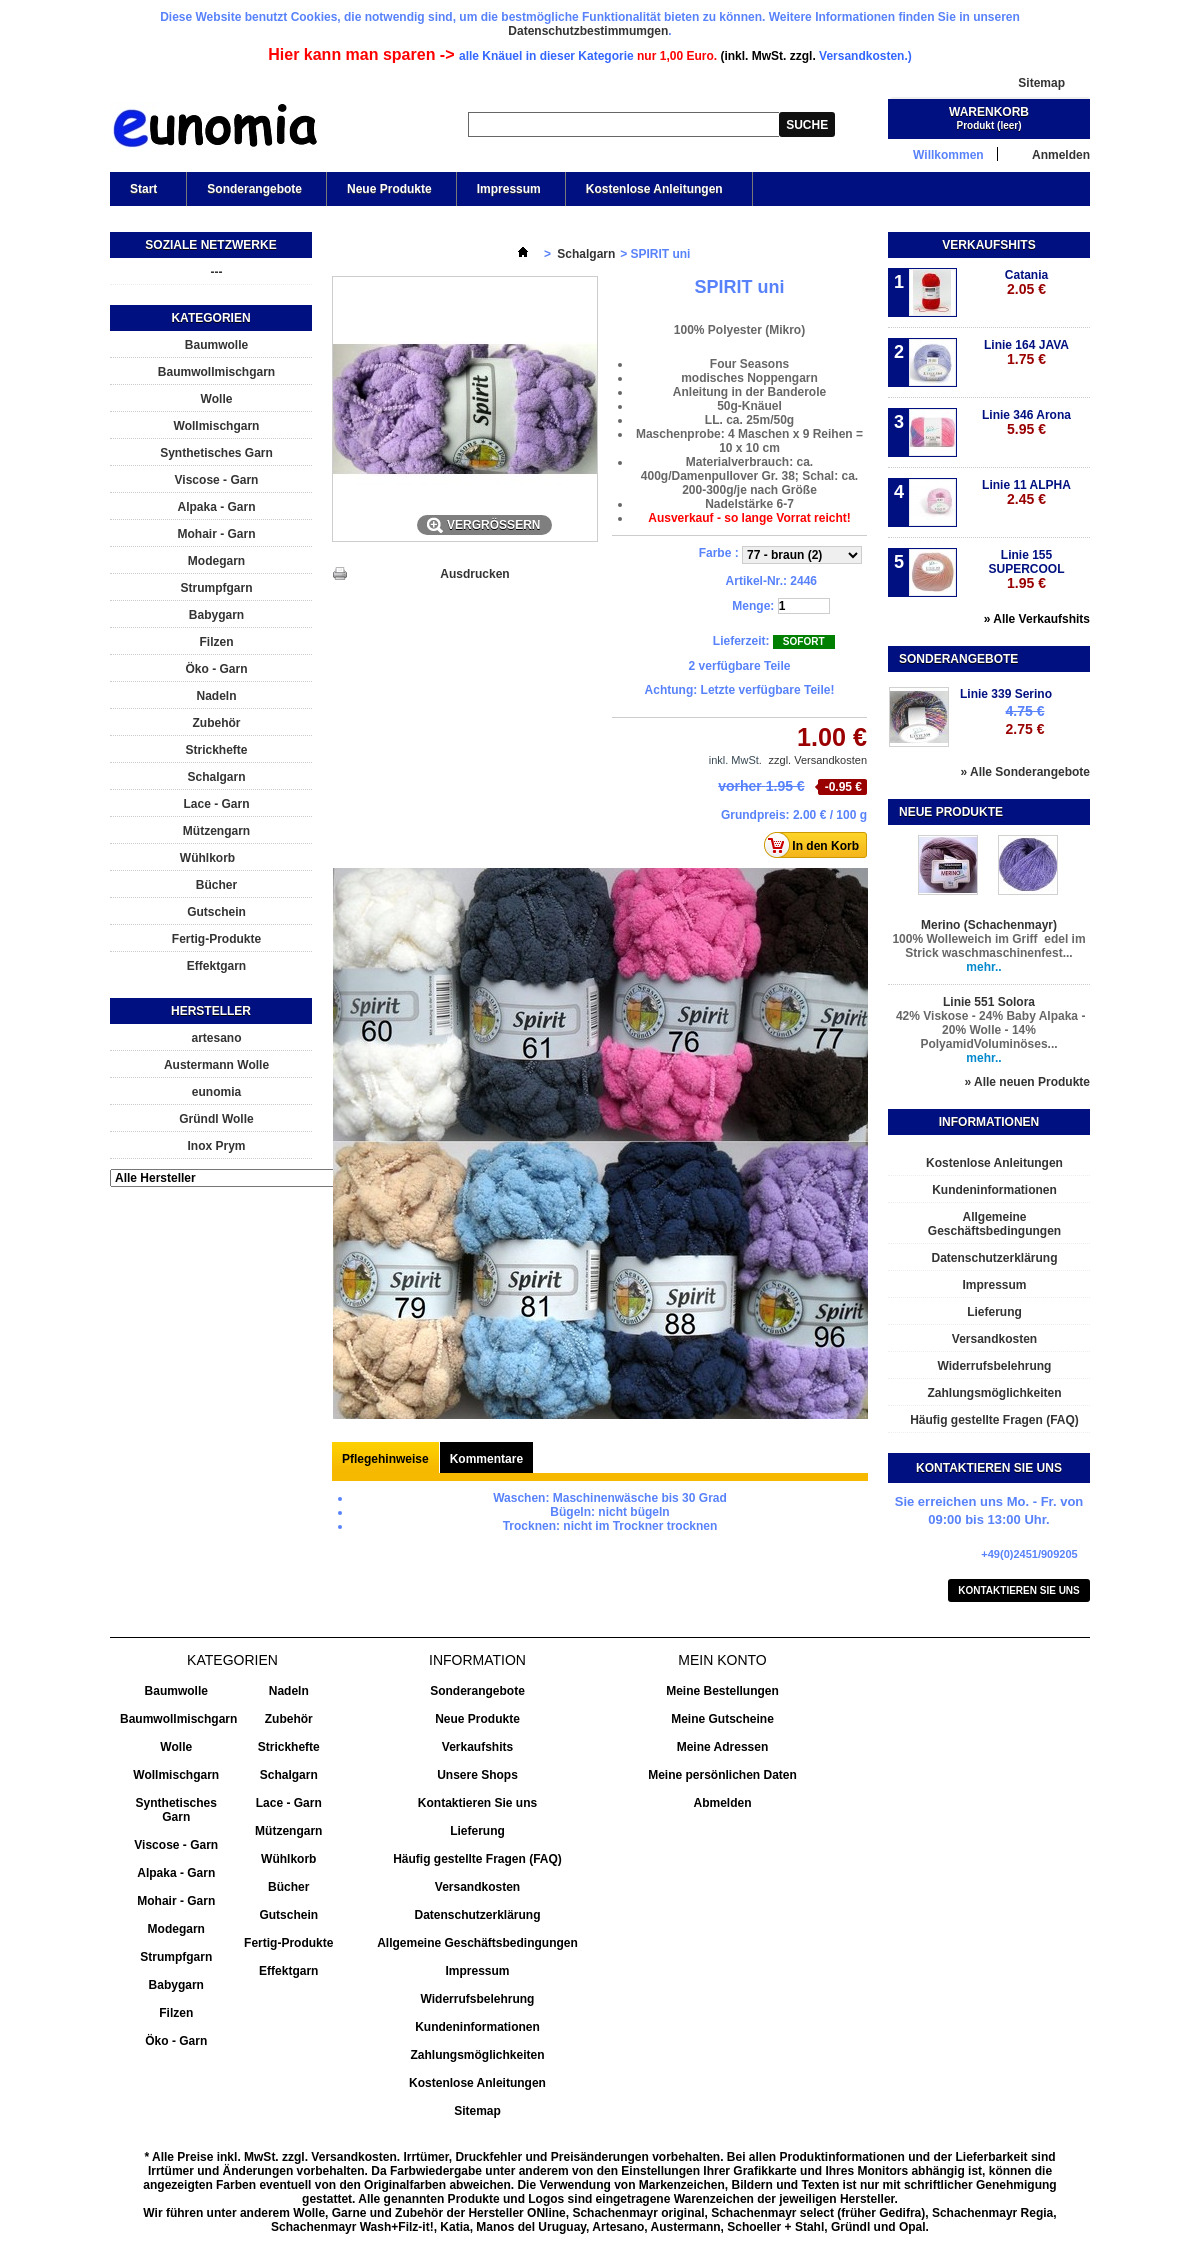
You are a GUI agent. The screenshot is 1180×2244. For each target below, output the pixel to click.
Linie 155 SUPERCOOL (1026, 569)
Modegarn (216, 561)
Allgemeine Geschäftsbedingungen (994, 1224)
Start (142, 194)
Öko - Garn (216, 669)
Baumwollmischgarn (216, 372)
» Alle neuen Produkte (1027, 1082)
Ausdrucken (474, 574)
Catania (1026, 282)
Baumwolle (216, 345)
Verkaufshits (988, 245)
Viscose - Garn (217, 480)
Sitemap (1041, 83)
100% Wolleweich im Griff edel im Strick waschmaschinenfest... (988, 946)
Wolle (217, 399)
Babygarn (216, 615)
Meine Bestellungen (722, 1691)
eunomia (216, 1092)
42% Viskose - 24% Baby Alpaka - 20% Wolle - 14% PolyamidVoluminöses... (989, 1030)
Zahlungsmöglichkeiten (994, 1393)
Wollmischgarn (217, 426)
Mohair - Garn (216, 534)
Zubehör (217, 723)
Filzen (216, 642)
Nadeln (216, 696)
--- (217, 272)
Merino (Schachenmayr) (989, 925)
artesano (216, 1038)
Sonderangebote (254, 189)
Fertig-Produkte (216, 939)
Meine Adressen (723, 1747)
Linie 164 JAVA (1026, 352)
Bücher (216, 885)
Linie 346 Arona (1026, 422)
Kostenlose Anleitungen (653, 194)
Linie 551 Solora (989, 1002)
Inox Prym (216, 1146)
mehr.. (983, 967)
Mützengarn (216, 831)
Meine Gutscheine (722, 1719)
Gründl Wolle (216, 1119)
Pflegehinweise (385, 1459)
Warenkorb (989, 112)
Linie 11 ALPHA (1026, 492)
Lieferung (994, 1312)
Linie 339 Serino (1006, 694)
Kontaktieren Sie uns (1019, 1590)
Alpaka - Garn (216, 507)
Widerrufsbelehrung (995, 1366)
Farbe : (720, 553)
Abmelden (722, 1803)
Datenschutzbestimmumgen (588, 31)
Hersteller (211, 1011)
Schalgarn (216, 777)
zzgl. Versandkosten (818, 760)
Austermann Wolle (216, 1065)
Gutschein (216, 912)
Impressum (509, 189)
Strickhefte (216, 750)
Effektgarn (216, 966)
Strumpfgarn (217, 588)
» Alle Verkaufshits (1037, 619)
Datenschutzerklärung (994, 1258)
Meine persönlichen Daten (722, 1775)
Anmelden (1061, 154)
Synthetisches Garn (216, 453)
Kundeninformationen (994, 1190)
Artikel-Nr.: (756, 581)
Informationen (989, 1122)
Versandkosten (994, 1339)
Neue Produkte (389, 189)
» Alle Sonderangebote (1025, 772)
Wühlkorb (207, 858)
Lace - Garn (216, 804)
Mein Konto (722, 1660)
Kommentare (486, 1459)
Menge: (753, 606)
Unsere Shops (477, 1775)
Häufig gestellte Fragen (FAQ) (994, 1420)
